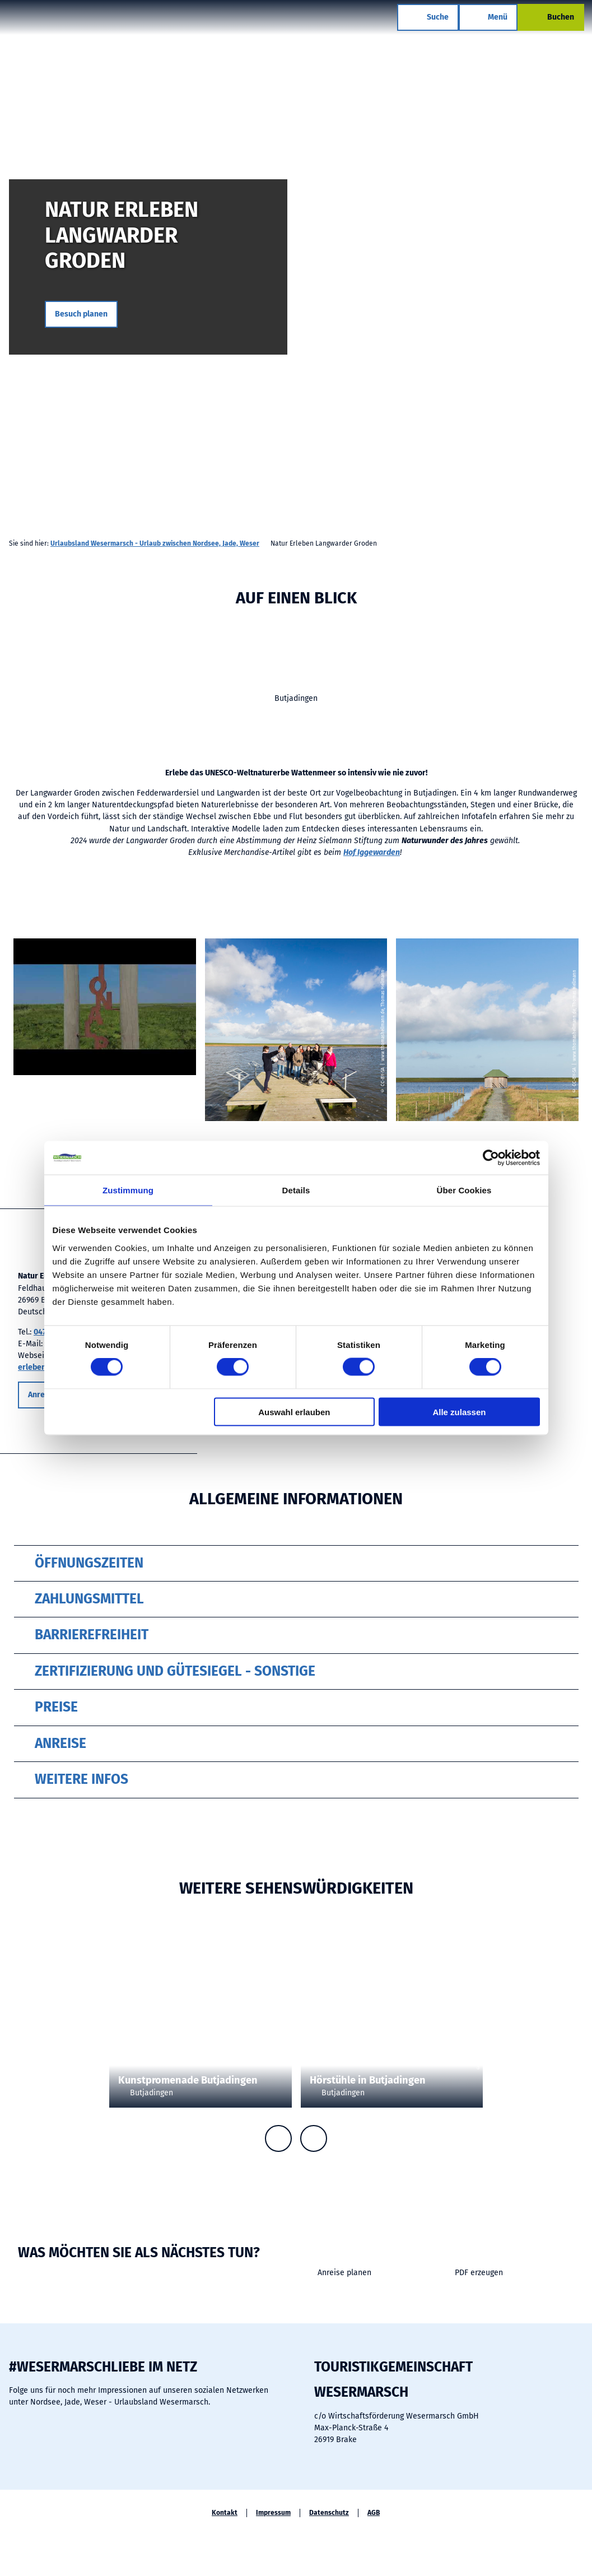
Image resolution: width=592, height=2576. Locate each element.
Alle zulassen (459, 1411)
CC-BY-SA (587, 312)
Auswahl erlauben (294, 1411)
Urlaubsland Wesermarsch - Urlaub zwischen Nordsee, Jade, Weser (154, 543)
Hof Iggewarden (371, 852)
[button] (81, 314)
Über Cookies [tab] (464, 1190)
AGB (373, 2513)
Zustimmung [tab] (127, 1190)
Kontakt (224, 2513)
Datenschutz (329, 2513)
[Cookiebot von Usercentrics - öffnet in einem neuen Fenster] (491, 1158)
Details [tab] (296, 1190)
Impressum (273, 2513)
